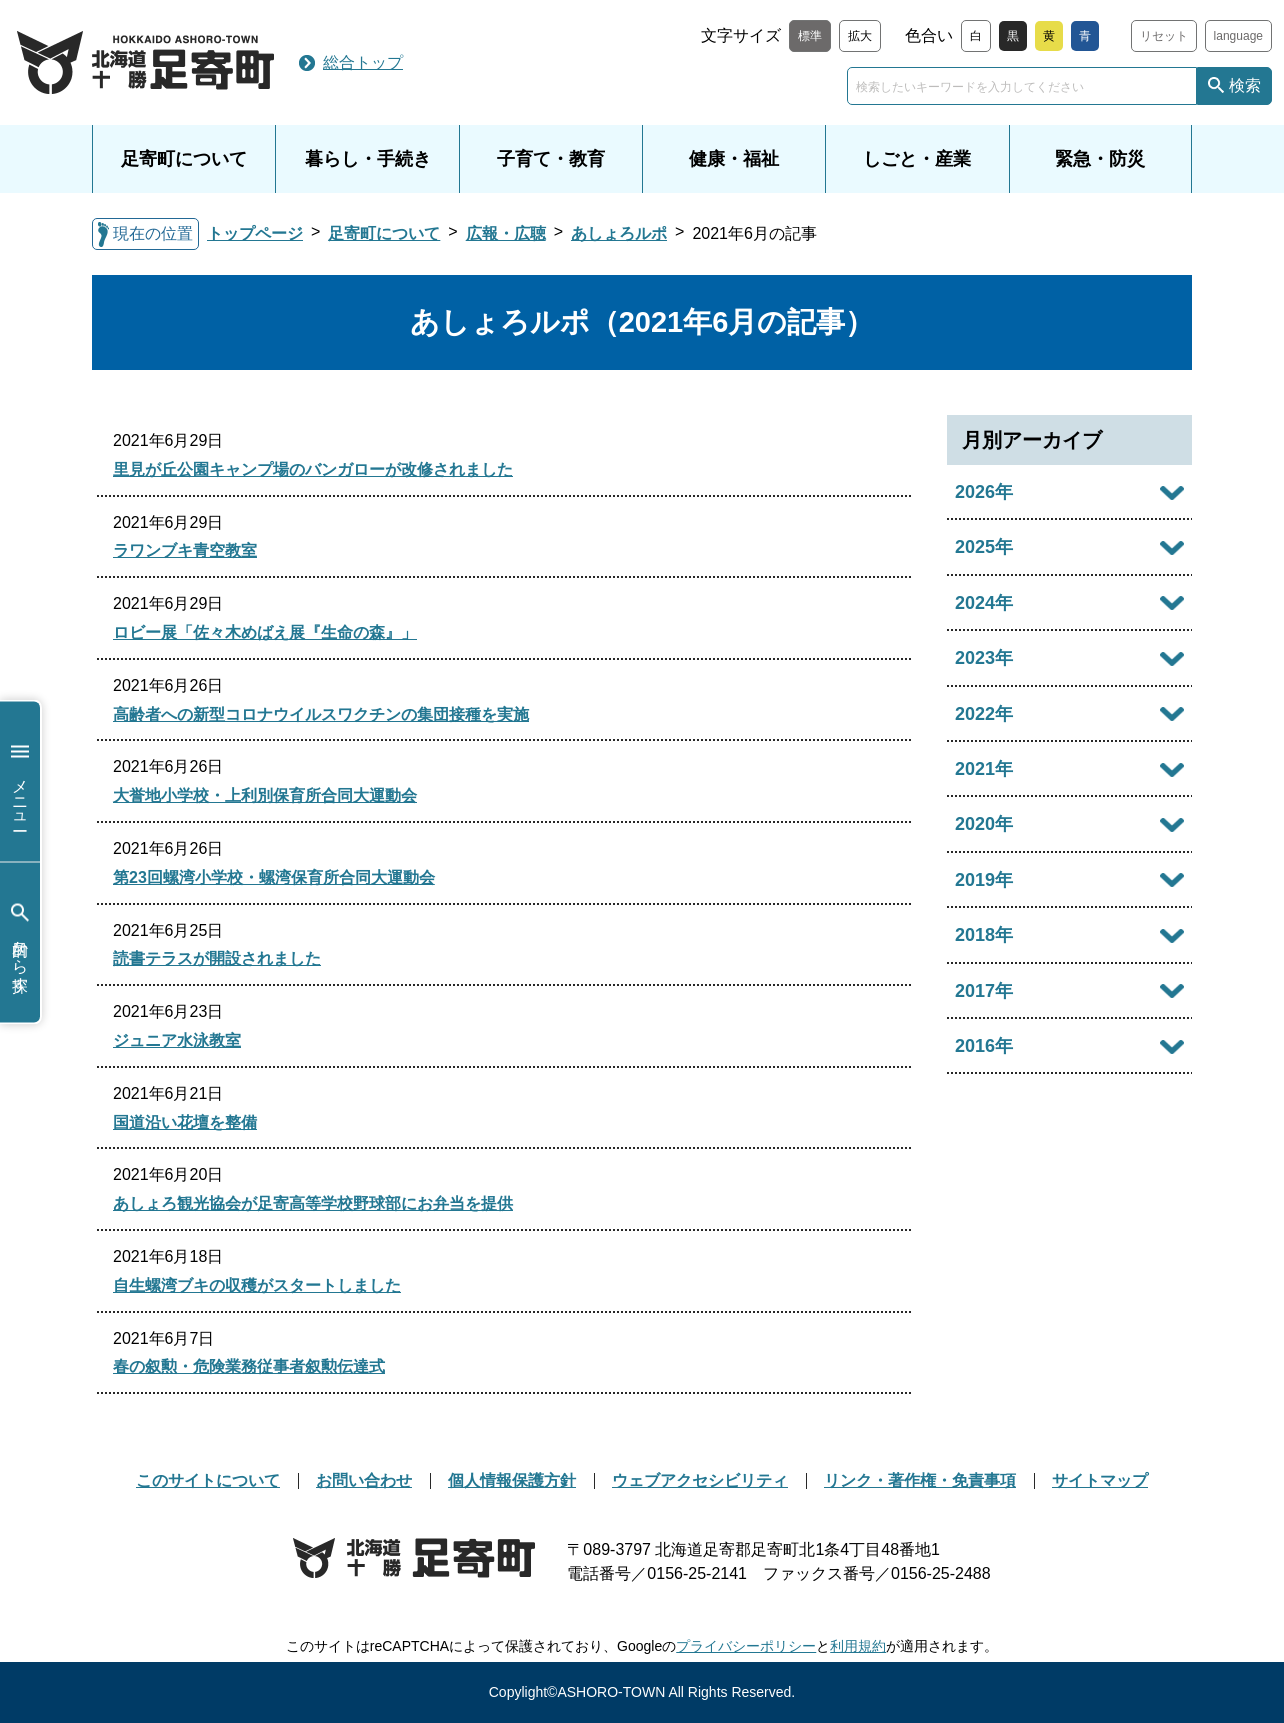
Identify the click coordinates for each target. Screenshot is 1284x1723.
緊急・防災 (1100, 159)
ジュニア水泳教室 (177, 1040)
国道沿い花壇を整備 (185, 1122)
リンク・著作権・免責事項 (920, 1480)
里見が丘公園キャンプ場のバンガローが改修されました (313, 469)
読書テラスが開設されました (217, 958)
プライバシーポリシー (746, 1646)
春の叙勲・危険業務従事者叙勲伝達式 (249, 1366)
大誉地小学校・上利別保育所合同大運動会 (265, 795)
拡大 (860, 36)
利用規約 (858, 1646)
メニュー (20, 781)
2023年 (984, 658)
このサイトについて (208, 1480)
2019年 (984, 880)
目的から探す (20, 942)
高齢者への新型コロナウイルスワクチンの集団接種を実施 (321, 714)
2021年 (984, 769)
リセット (1164, 36)
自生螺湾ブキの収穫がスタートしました (257, 1285)
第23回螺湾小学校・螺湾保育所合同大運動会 (274, 877)
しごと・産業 (917, 159)
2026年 (984, 492)
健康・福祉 (734, 159)
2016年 (984, 1046)
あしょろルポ (619, 233)
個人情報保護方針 (512, 1480)
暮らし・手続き (368, 159)
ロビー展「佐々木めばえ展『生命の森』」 (265, 632)
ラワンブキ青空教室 (185, 550)
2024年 (984, 603)
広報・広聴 (506, 233)
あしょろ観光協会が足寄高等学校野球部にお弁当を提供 (313, 1203)
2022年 (984, 714)
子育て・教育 (551, 159)
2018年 (984, 935)
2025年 (984, 547)
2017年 (984, 991)
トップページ (255, 233)
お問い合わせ (364, 1480)
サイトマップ (1100, 1480)
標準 (810, 36)
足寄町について (184, 159)
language (1238, 36)
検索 (1245, 85)
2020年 (984, 824)
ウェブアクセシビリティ (700, 1480)
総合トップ (363, 62)
